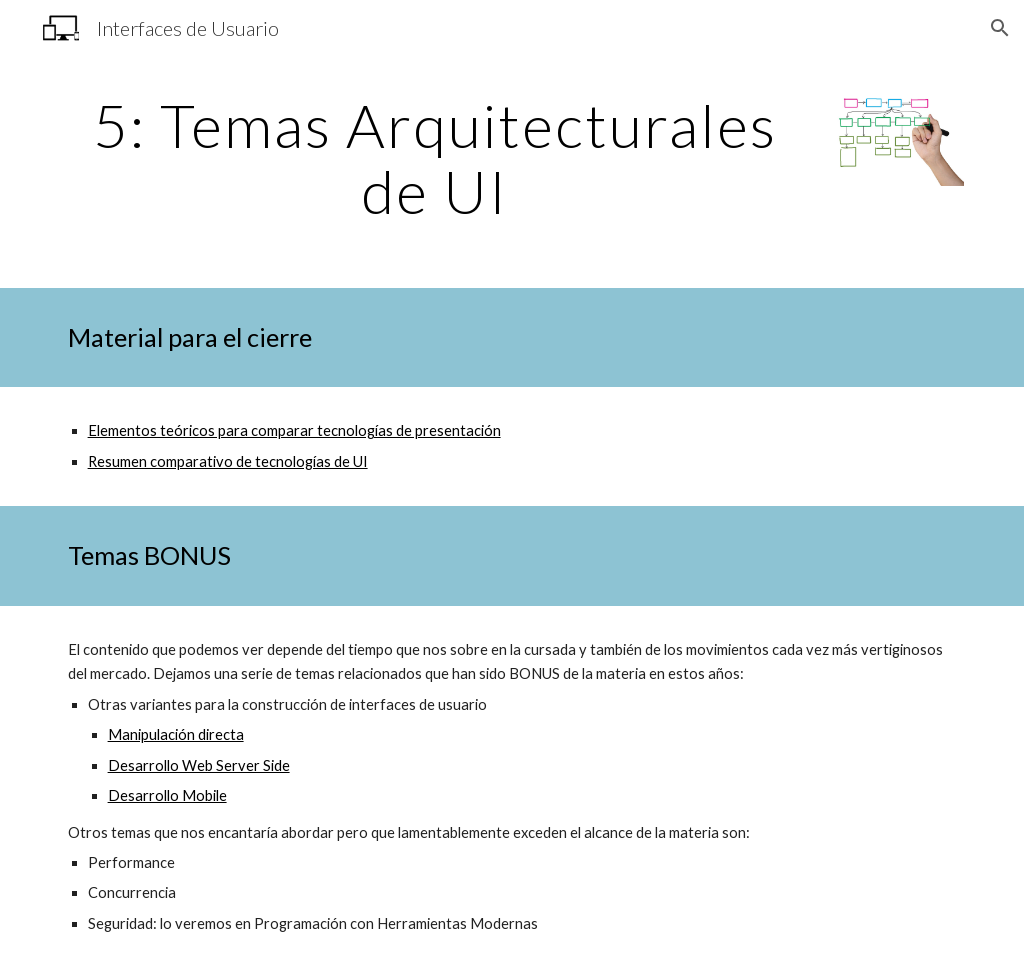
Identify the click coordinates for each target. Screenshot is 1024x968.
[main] (435, 158)
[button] (1000, 28)
